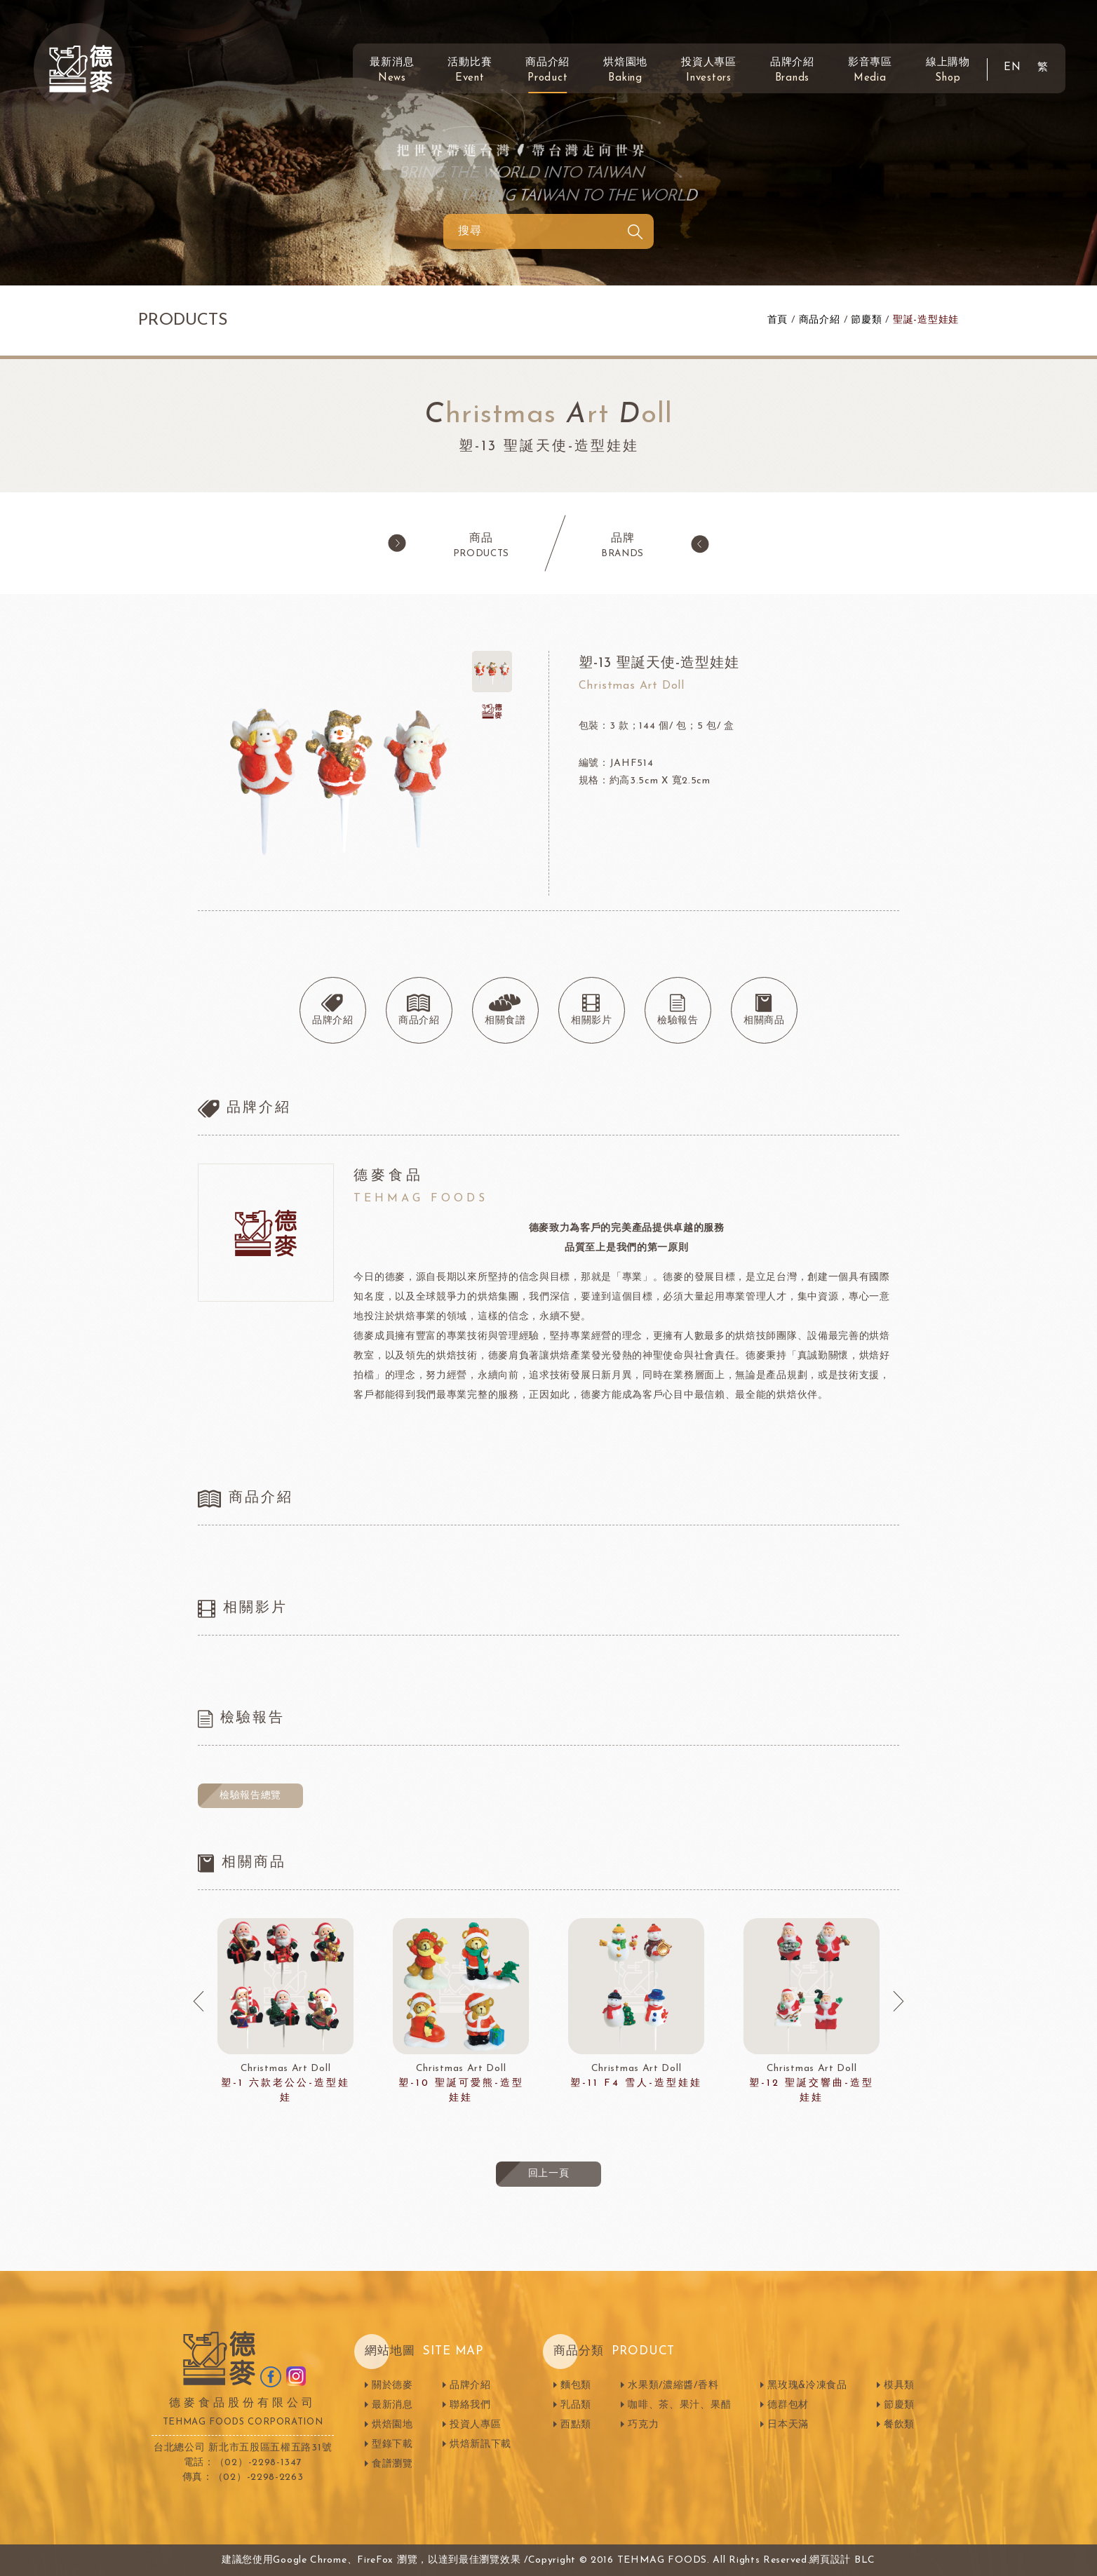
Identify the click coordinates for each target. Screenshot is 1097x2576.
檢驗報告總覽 (250, 1796)
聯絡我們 (470, 2405)
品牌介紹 (792, 70)
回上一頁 (549, 2174)
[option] (285, 2011)
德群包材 (788, 2405)
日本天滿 (788, 2425)
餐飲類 (899, 2425)
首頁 (777, 320)
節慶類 (866, 320)
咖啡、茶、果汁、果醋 (679, 2405)
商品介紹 (547, 70)
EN (1012, 67)
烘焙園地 (625, 70)
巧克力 (643, 2425)
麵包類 (575, 2385)
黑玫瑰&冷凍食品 (807, 2385)
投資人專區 (708, 70)
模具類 (899, 2385)
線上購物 (948, 70)
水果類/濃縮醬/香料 (673, 2385)
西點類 (575, 2425)
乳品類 (575, 2405)
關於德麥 (392, 2385)
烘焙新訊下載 (480, 2444)
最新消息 (392, 70)
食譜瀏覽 (392, 2464)
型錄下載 (392, 2444)
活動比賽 (469, 70)
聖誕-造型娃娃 (926, 320)
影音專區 (870, 70)
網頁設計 (830, 2560)
